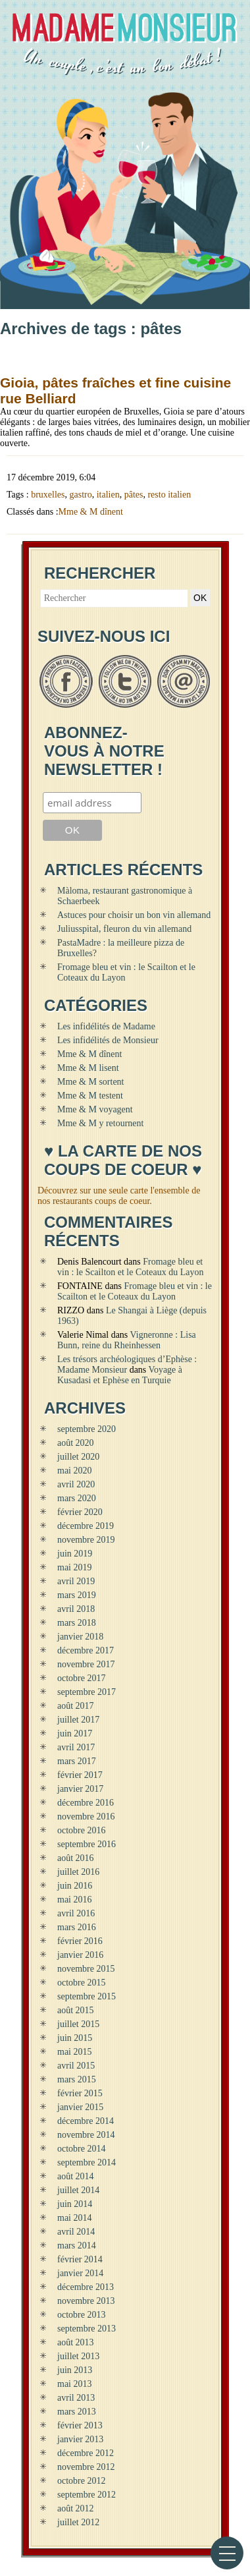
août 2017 (75, 1706)
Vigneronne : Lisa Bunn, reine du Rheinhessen (126, 1340)
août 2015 (75, 2010)
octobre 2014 (81, 2149)
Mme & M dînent (91, 512)
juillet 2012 (78, 2522)
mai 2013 (74, 2384)
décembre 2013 (85, 2287)
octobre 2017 (81, 1678)
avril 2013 (76, 2398)
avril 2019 (76, 1581)
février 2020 (80, 1512)
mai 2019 (74, 1567)
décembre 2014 (85, 2121)
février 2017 (80, 1775)
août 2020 (75, 1443)
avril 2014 (76, 2232)
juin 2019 (74, 1554)
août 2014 (75, 2176)
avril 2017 (76, 1747)
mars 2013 (76, 2412)
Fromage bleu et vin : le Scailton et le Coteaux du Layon (130, 1267)
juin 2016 (74, 1886)
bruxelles (47, 495)
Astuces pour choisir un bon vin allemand (134, 915)
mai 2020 (74, 1470)
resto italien (169, 495)
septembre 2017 (86, 1692)
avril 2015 (76, 2066)
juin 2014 (74, 2204)
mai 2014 (74, 2218)
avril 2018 (76, 1609)
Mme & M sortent (90, 1082)
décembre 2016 (85, 1803)
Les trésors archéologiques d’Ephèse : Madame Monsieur (127, 1364)
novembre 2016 (85, 1816)
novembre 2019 (85, 1540)
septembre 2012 (86, 2495)
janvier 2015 (80, 2107)
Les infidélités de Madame (106, 1026)
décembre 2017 (85, 1650)
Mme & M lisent (88, 1068)
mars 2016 (76, 1927)
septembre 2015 (86, 1996)
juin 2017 (74, 1733)
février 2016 (80, 1941)
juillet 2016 (78, 1872)
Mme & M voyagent (95, 1109)
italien (108, 495)
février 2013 (80, 2425)
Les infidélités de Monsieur (108, 1040)
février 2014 (80, 2259)
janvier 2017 (80, 1789)
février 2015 (80, 2093)
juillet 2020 (78, 1457)
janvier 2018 (80, 1637)
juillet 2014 (78, 2190)
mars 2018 (76, 1623)
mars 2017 (76, 1761)
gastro (80, 495)
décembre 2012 (85, 2453)
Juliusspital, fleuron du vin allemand (124, 929)
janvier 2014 (80, 2273)
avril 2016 (76, 1913)
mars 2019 (76, 1595)
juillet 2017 (78, 1720)
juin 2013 (74, 2370)
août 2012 (75, 2508)
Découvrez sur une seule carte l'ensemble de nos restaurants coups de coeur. (119, 1196)
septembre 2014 (86, 2162)
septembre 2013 (86, 2328)
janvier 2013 (80, 2439)
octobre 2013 (81, 2315)
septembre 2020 (86, 1429)
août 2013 (75, 2342)
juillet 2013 (78, 2356)
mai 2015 (74, 2052)
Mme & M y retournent (100, 1123)
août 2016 (75, 1858)
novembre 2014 (85, 2135)
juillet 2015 (78, 2024)
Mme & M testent (90, 1096)
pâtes (133, 495)
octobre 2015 (81, 1983)
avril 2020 (76, 1484)
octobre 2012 (81, 2481)
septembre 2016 (86, 1844)
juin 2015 (74, 2038)
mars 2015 (76, 2079)
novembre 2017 (85, 1664)
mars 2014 (76, 2245)
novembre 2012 (85, 2467)
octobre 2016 (81, 1830)
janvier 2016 (80, 1955)
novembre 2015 (85, 1969)
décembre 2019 (85, 1526)
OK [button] (200, 597)
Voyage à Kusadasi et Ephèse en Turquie (119, 1375)
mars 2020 (76, 1498)
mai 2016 (74, 1899)
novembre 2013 (85, 2301)
